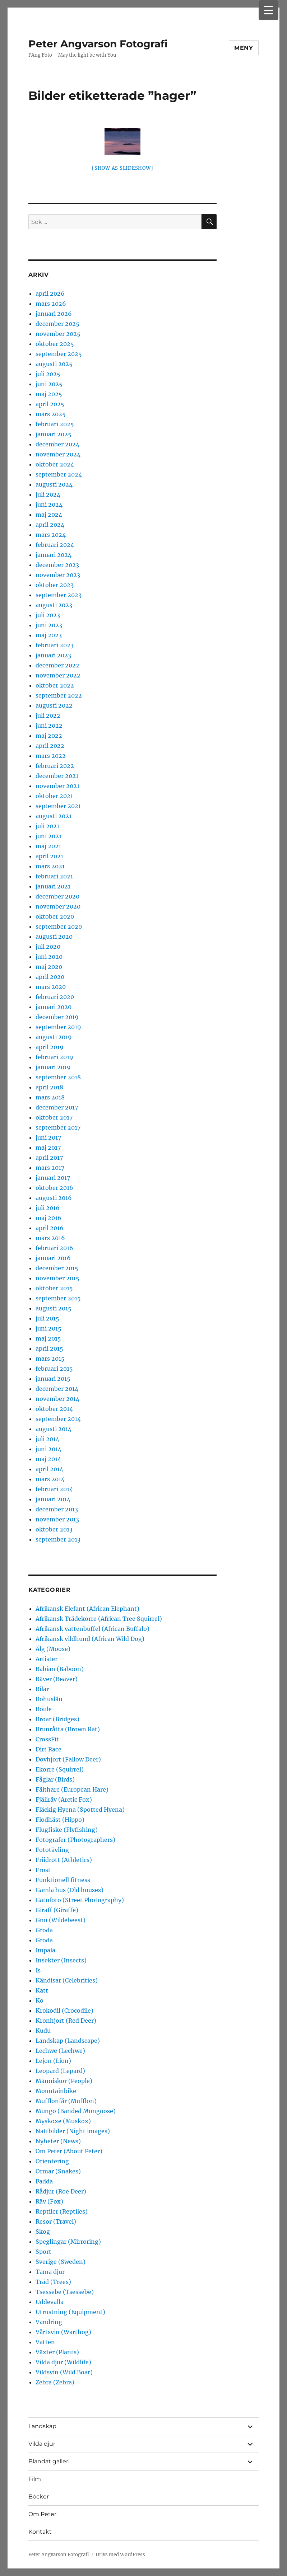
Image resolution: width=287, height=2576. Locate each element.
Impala (45, 1950)
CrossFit (47, 1739)
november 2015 (57, 1278)
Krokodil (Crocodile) (64, 2010)
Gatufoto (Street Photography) (80, 1900)
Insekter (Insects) (61, 1960)
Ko (39, 2000)
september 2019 (58, 1027)
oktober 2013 (54, 1529)
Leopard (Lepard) (60, 2070)
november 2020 (58, 906)
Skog (43, 2231)
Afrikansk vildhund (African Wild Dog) (90, 1638)
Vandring (49, 2322)
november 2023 (58, 574)
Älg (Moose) (53, 1648)
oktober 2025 (55, 343)
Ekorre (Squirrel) (60, 1769)
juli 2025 (48, 373)
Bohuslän (49, 1699)
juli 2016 (48, 1207)
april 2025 (50, 404)
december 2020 (57, 896)
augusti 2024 (54, 484)
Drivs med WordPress (120, 2555)
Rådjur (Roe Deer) (61, 2191)
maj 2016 (48, 1217)
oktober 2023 (55, 584)
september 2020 (59, 926)
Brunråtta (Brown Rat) (68, 1729)
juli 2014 (47, 1438)
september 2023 (59, 595)
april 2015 (49, 1348)
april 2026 (50, 293)
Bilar (42, 1689)
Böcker (38, 2496)
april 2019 (50, 1047)
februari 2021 (54, 876)
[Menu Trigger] (268, 10)
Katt (42, 1990)
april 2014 (49, 1469)
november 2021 (57, 785)
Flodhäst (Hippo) (60, 1819)
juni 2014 (48, 1449)
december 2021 (57, 775)
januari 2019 (53, 1067)
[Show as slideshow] (122, 168)
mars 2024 (51, 534)
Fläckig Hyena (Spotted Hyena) (80, 1809)
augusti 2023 (54, 605)
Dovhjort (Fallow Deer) (68, 1759)
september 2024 (59, 474)
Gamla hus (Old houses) (69, 1890)
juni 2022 (49, 725)
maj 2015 (48, 1338)
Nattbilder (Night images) (73, 2131)
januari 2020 (53, 1006)
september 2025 (59, 353)
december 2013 (57, 1509)
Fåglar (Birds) (55, 1779)
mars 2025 (51, 414)
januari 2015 (53, 1378)
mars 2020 (51, 986)
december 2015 (57, 1268)
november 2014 (57, 1398)
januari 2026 (54, 313)
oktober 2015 (54, 1288)
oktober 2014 (54, 1408)
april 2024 (50, 524)
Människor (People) (64, 2080)
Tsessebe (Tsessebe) (65, 2291)
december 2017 (57, 1107)
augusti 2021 (53, 816)
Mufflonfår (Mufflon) (66, 2101)
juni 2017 (48, 1137)
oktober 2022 (55, 685)
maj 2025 (49, 394)
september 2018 (58, 1077)
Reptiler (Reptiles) (62, 2211)
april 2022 (50, 745)
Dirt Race (48, 1749)
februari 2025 (55, 424)
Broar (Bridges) (57, 1719)
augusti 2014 (53, 1428)
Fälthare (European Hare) (72, 1789)
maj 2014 (48, 1459)
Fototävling (52, 1849)
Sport (43, 2251)
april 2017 (49, 1157)
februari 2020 (55, 996)
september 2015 (58, 1298)
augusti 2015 (53, 1308)
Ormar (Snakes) (58, 2171)
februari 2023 (55, 645)
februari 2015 (54, 1368)
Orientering (52, 2161)
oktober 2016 (54, 1187)
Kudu (43, 2030)
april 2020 (50, 976)
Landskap (42, 2426)
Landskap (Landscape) (68, 2040)
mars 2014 (50, 1479)
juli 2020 (48, 946)
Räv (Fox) (49, 2201)
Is (38, 1970)
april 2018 (49, 1087)
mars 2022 (51, 755)
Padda (44, 2181)
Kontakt (40, 2531)
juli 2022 (48, 715)
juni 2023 (49, 625)
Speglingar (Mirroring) (68, 2241)
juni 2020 (49, 956)
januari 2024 (53, 554)
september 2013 (58, 1539)
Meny (243, 47)
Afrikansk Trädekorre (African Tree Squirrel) (99, 1618)
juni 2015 (48, 1328)
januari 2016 (53, 1258)
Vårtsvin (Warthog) (63, 2332)
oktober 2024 (55, 464)
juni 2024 (49, 504)
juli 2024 (48, 494)
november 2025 (58, 333)
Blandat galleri (49, 2461)
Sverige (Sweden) (60, 2261)
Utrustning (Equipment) (70, 2311)
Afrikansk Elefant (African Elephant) (87, 1608)
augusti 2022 (54, 705)
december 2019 (57, 1016)
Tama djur (50, 2271)
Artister (46, 1658)
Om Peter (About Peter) (69, 2151)
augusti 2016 (54, 1197)
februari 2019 (54, 1057)
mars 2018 (50, 1097)
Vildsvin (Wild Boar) (64, 2372)
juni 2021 (48, 836)
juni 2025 (49, 384)
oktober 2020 (55, 916)
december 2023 (57, 564)
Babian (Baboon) (60, 1668)
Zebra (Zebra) (55, 2382)
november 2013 (57, 1519)
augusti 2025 (54, 363)
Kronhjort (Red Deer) (66, 2020)
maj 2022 (49, 735)
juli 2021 (47, 826)
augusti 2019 (54, 1037)
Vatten (45, 2342)
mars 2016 (50, 1238)
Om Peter (42, 2514)
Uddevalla (50, 2301)
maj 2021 (48, 846)
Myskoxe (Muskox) (63, 2121)
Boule (44, 1709)
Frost (43, 1869)
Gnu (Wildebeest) (60, 1920)
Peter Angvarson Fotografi (98, 44)
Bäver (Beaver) (57, 1679)
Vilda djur (41, 2443)
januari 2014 (53, 1499)
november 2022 (58, 675)
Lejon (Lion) (53, 2060)
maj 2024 (49, 514)
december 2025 (57, 323)
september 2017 (58, 1127)
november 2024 (58, 454)
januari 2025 (53, 434)
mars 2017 (50, 1167)
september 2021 (58, 806)
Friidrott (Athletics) (64, 1859)
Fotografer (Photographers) (75, 1839)
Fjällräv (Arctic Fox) (64, 1799)
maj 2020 (49, 966)
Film (34, 2479)
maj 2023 (49, 635)
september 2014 (58, 1418)
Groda (44, 1930)
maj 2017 (48, 1147)
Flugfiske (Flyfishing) (67, 1829)
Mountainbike (56, 2090)
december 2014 (57, 1388)
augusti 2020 (54, 936)
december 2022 (57, 665)
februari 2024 (55, 544)
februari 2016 (54, 1248)
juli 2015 (47, 1318)
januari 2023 (53, 655)
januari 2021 (53, 886)
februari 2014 (54, 1489)
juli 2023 (48, 615)
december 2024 (57, 444)
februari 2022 (55, 765)
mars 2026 (51, 303)
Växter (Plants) (57, 2352)
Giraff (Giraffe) (57, 1910)
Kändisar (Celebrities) (67, 1980)
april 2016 (50, 1227)
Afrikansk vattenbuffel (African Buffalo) (92, 1628)
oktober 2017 (54, 1117)
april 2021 (49, 856)
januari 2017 (53, 1177)
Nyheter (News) (58, 2141)
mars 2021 (50, 866)
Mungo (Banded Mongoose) (76, 2111)
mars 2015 (50, 1358)
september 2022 (59, 695)
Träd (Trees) (53, 2281)
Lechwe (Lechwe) (60, 2050)
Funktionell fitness (63, 1879)
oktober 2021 (54, 795)
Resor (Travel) (56, 2221)
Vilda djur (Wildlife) (63, 2362)
